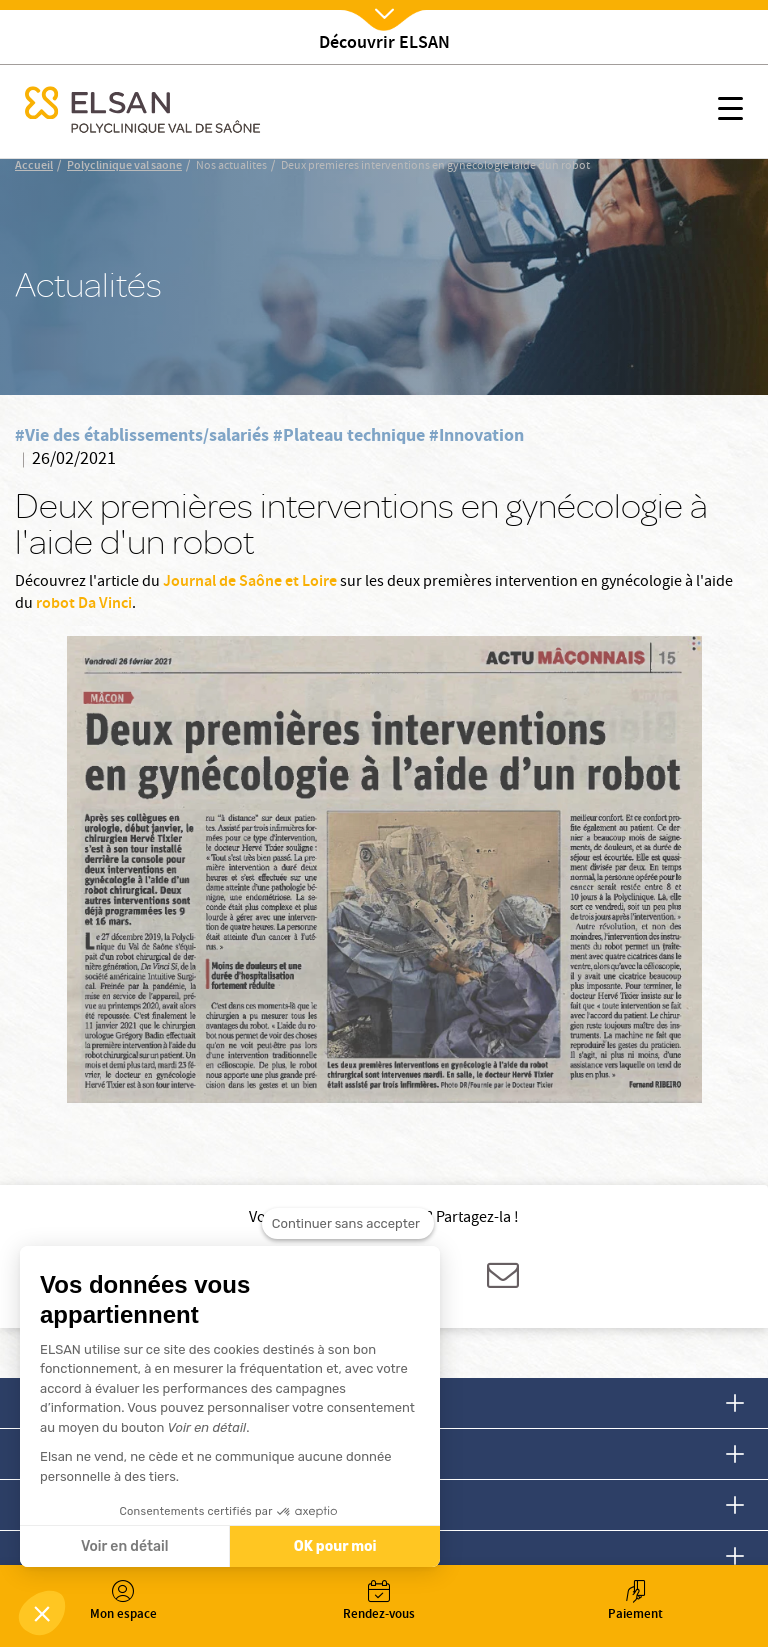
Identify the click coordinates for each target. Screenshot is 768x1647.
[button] (42, 1613)
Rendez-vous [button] (379, 1602)
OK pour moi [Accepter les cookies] (335, 1546)
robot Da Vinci (84, 604)
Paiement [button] (635, 1602)
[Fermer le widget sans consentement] (348, 1227)
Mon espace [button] (123, 1602)
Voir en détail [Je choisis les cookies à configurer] (124, 1546)
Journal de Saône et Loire (250, 582)
